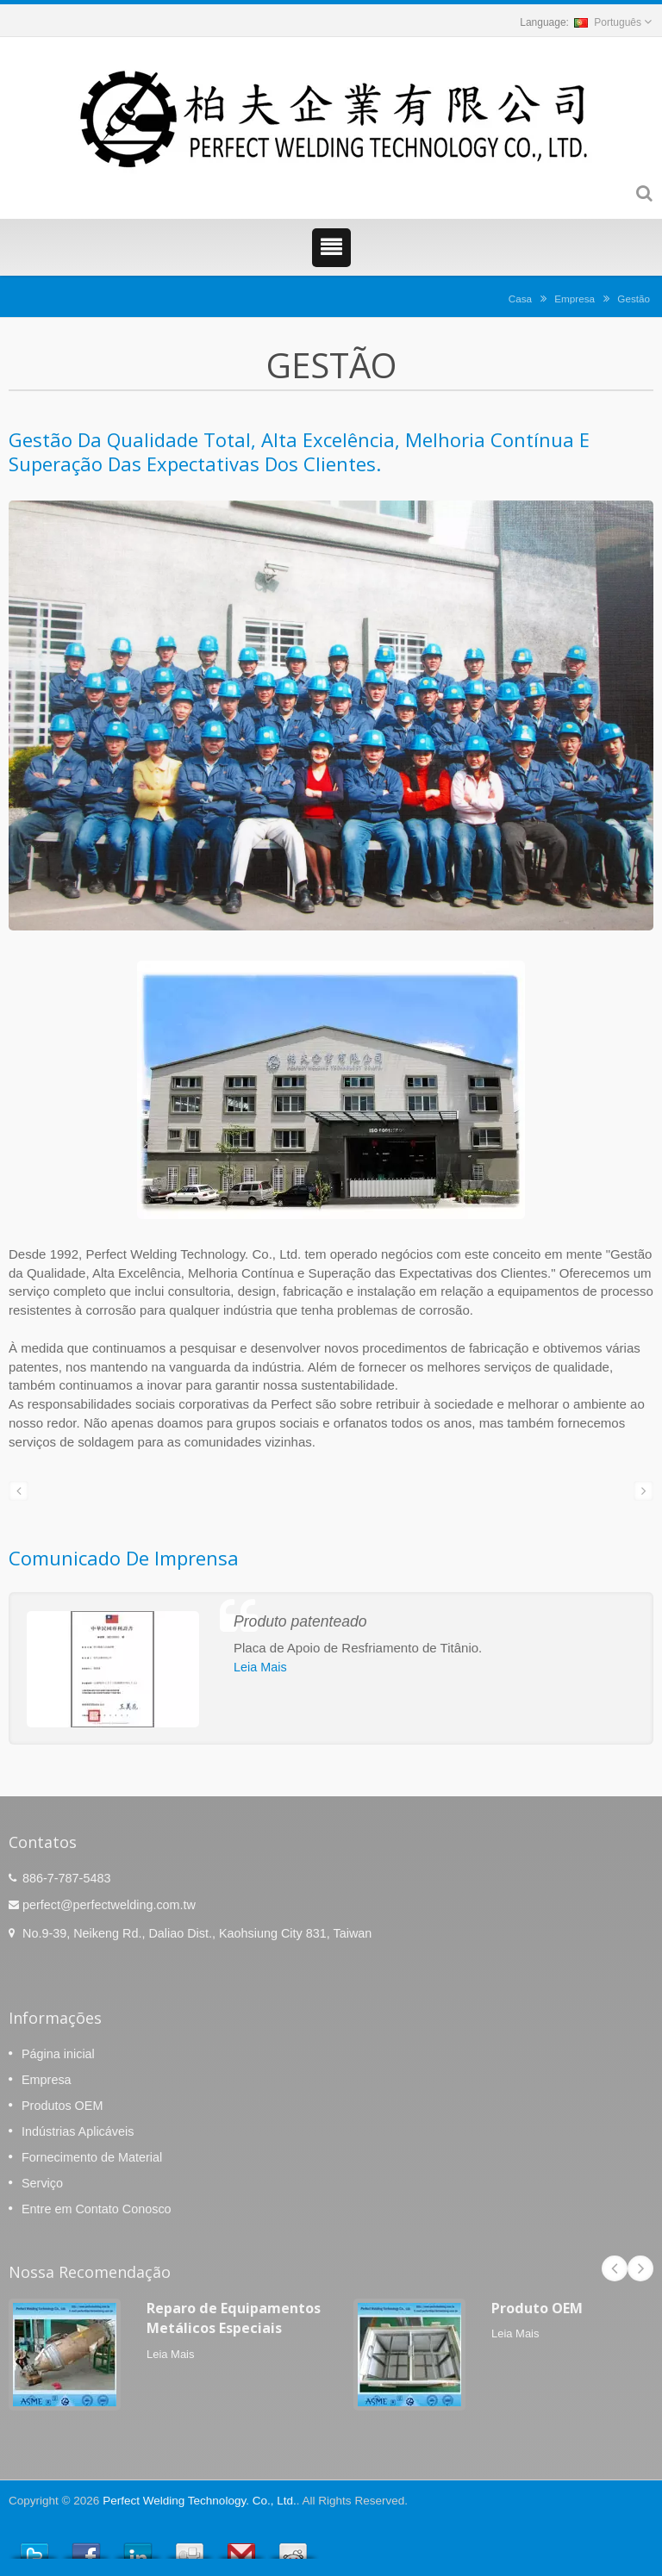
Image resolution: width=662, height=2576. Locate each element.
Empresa (574, 298)
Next (640, 2268)
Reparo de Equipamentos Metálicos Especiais (234, 2318)
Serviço (42, 2183)
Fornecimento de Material (92, 2157)
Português (607, 22)
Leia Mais (260, 1667)
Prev (615, 2268)
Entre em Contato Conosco (97, 2209)
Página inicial (58, 2054)
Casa (520, 298)
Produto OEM (537, 2308)
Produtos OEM (62, 2105)
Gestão (633, 298)
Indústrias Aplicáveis (78, 2131)
